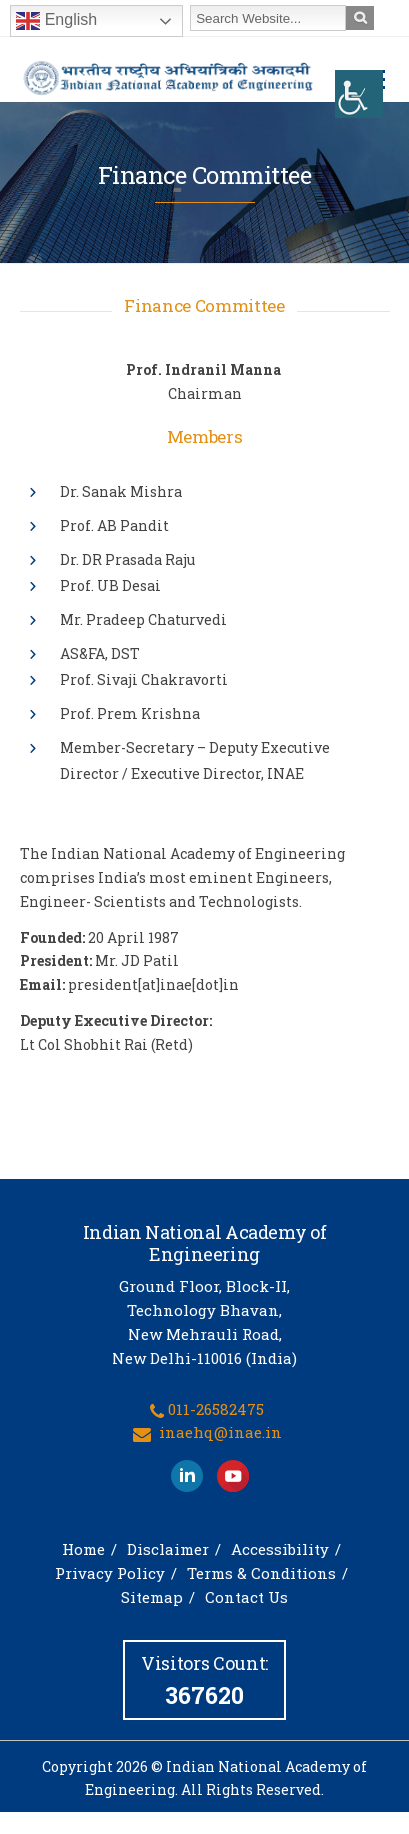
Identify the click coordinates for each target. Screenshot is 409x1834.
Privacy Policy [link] (110, 1573)
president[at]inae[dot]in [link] (153, 984)
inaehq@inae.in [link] (220, 1432)
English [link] (56, 21)
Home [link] (83, 1549)
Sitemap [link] (152, 1597)
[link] (359, 94)
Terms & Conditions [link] (261, 1573)
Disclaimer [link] (168, 1549)
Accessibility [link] (280, 1549)
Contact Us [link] (246, 1597)
